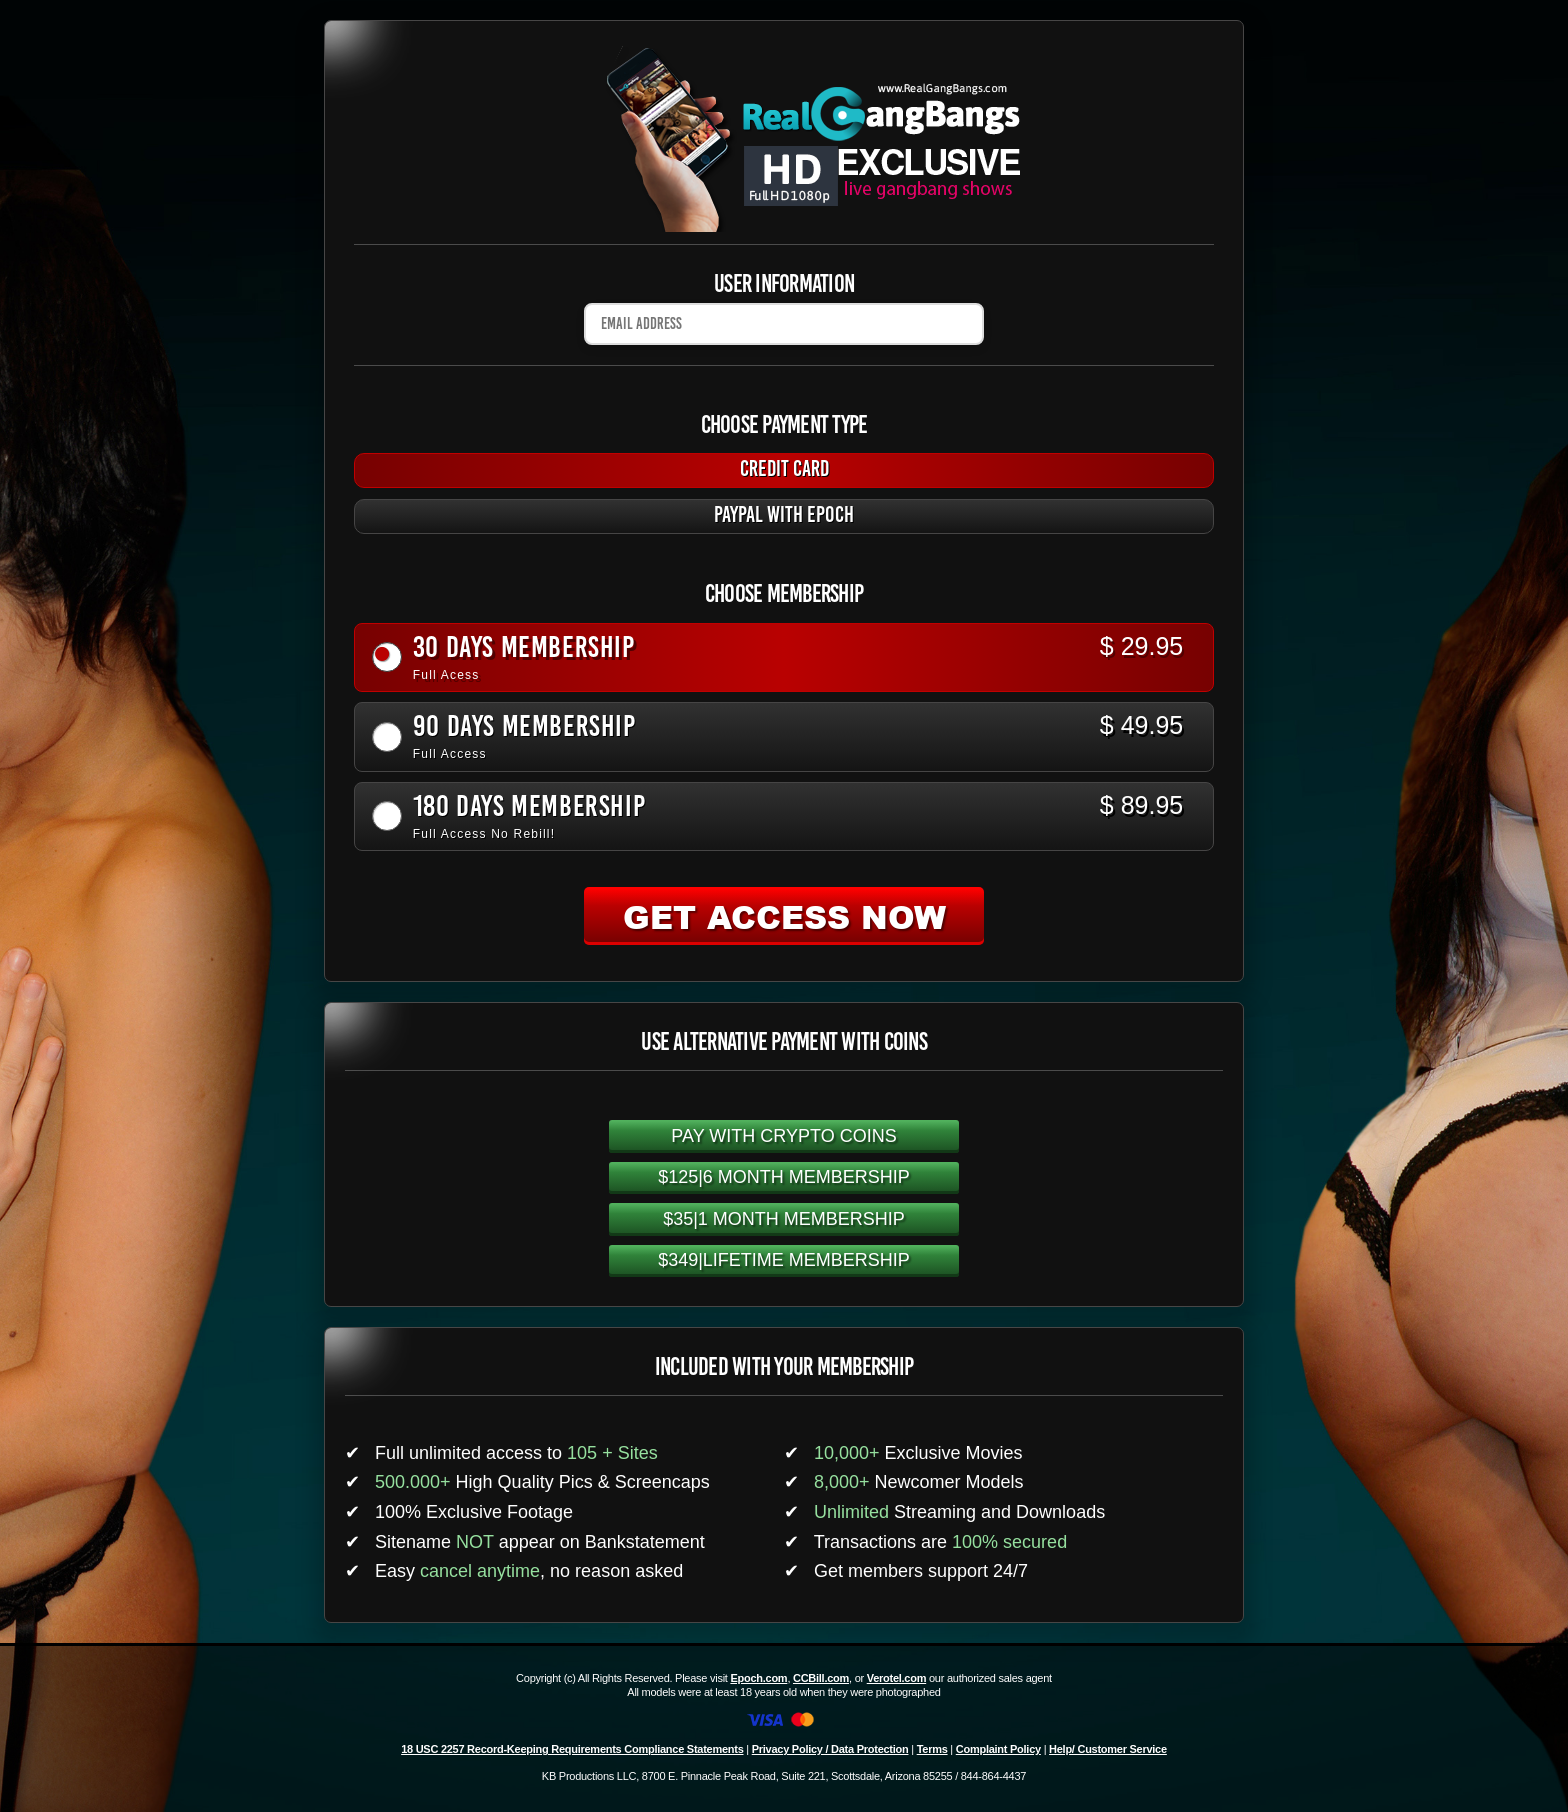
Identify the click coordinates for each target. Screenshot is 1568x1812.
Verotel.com (897, 1678)
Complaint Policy (998, 1749)
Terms (932, 1749)
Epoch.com (758, 1678)
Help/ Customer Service (1108, 1749)
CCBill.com (821, 1678)
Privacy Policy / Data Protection (830, 1749)
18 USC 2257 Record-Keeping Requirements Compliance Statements (572, 1749)
